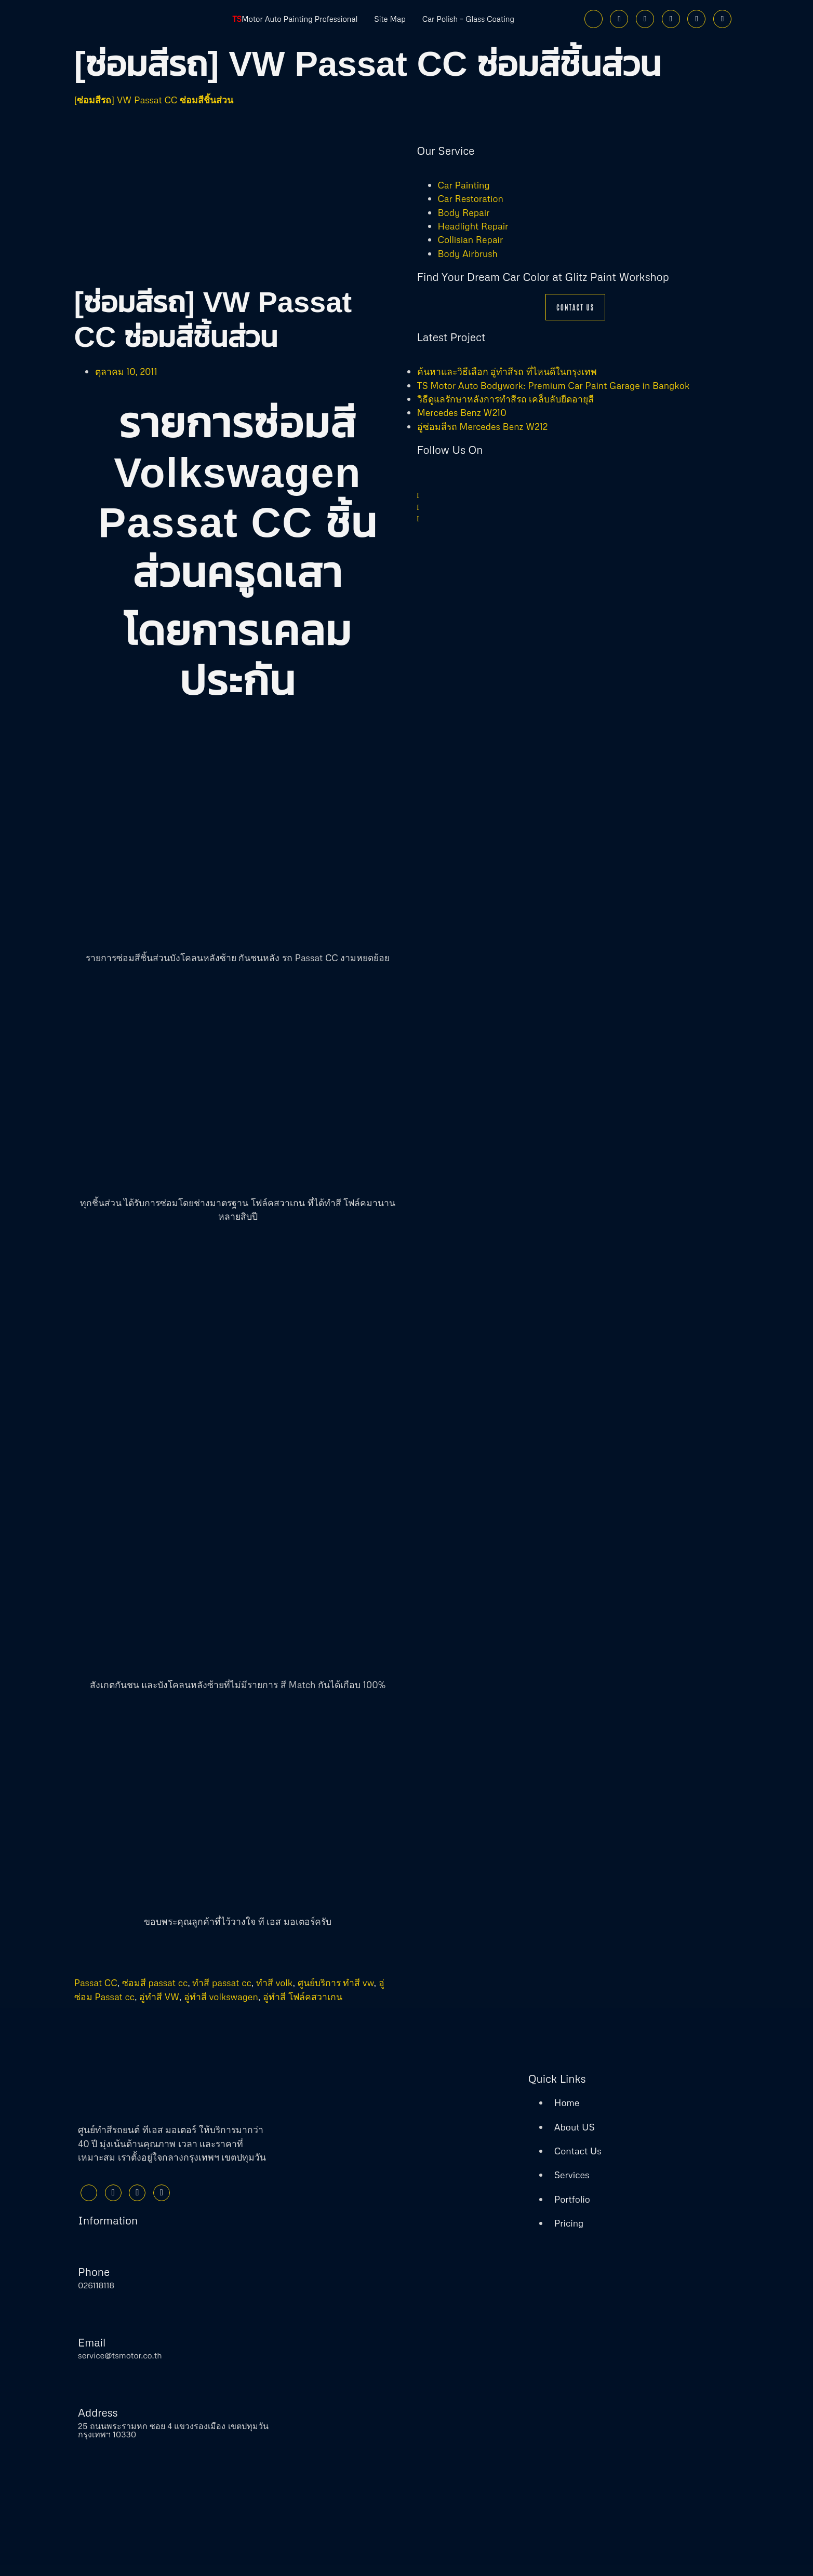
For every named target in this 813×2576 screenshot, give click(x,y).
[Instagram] (645, 19)
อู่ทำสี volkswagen (221, 1996)
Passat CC (95, 1982)
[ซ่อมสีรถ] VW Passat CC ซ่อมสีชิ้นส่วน (153, 99)
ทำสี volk (274, 1982)
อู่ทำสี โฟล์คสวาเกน (302, 1996)
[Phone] (722, 19)
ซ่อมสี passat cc (155, 1982)
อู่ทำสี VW (159, 1996)
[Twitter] (619, 19)
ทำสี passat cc (221, 1982)
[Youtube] (671, 19)
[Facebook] (593, 19)
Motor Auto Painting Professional (285, 19)
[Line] (696, 19)
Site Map (391, 19)
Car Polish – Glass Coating (479, 19)
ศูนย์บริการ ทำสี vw (336, 1982)
